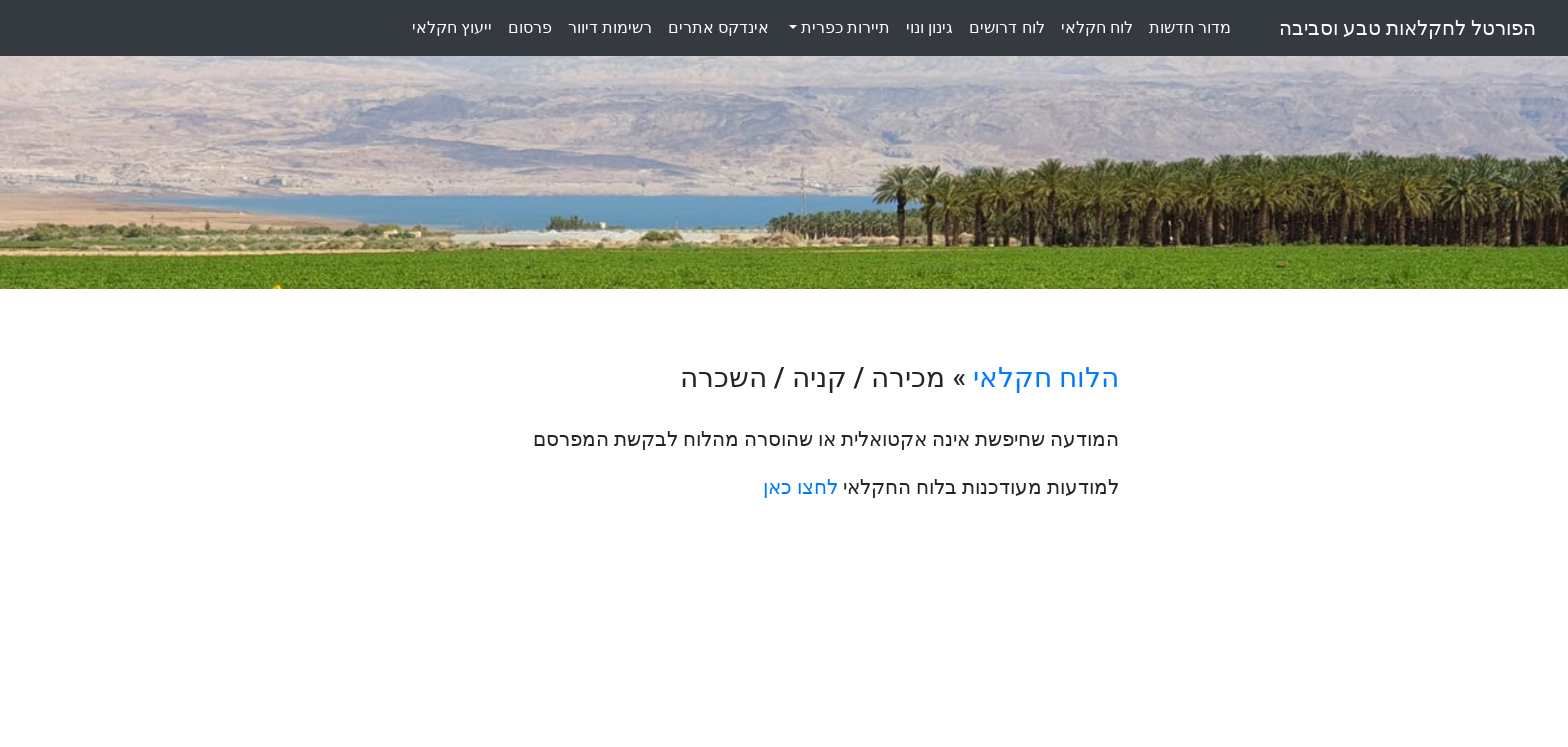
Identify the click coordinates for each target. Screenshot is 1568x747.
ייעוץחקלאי (452, 27)
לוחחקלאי (1097, 27)
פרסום (530, 27)
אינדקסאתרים (718, 27)
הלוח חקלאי (1046, 377)
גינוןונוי (929, 27)
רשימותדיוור (610, 27)
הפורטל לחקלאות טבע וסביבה (1407, 28)
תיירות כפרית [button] (843, 27)
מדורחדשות (1190, 27)
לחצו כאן (800, 487)
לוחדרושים (1006, 27)
